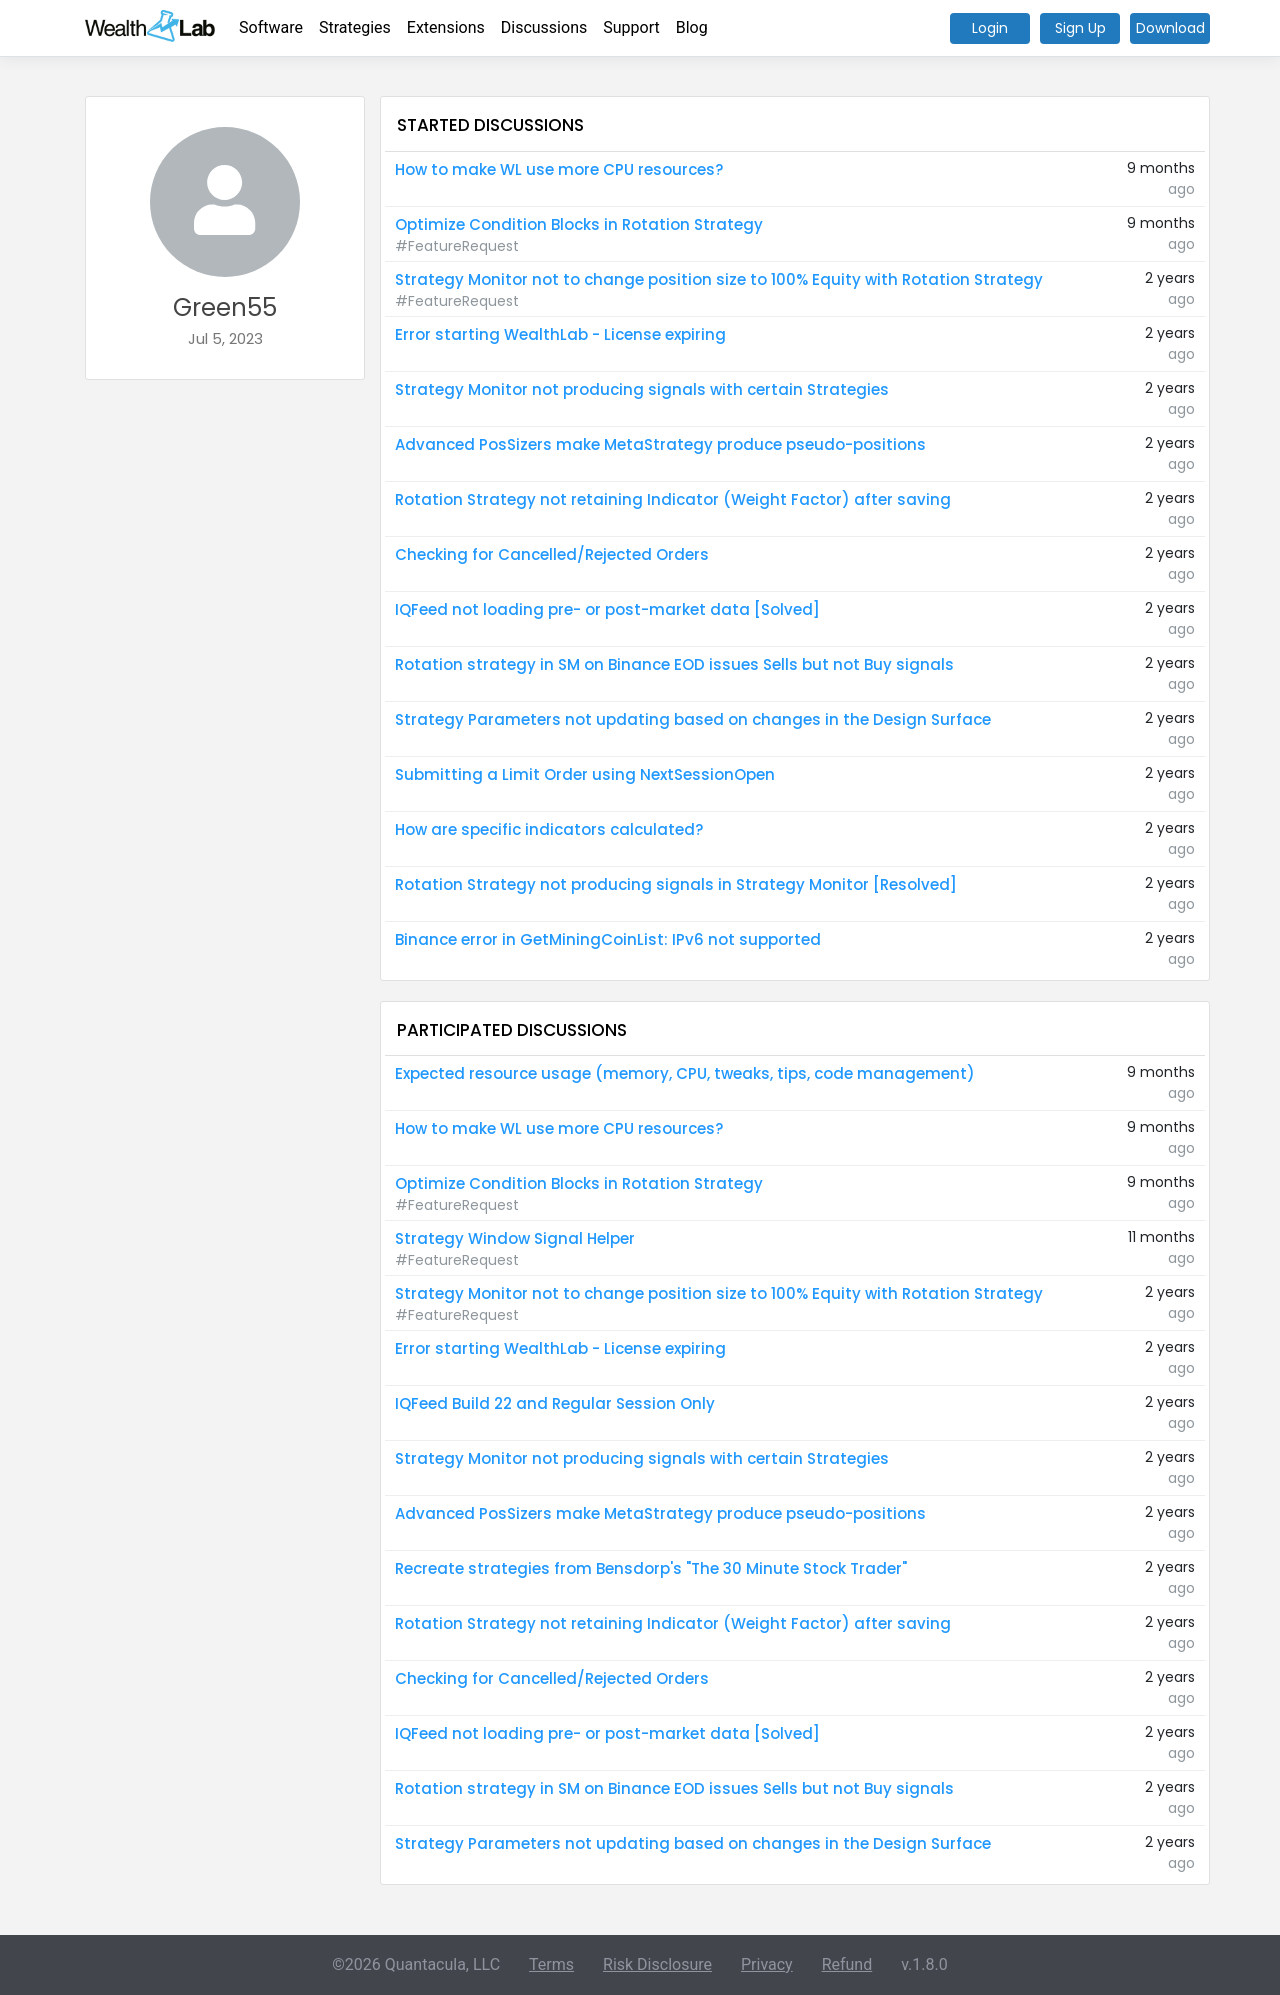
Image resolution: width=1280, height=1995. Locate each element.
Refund (847, 1964)
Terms (551, 1964)
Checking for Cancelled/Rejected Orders (552, 554)
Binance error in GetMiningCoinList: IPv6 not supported (608, 939)
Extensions (446, 27)
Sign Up (1080, 28)
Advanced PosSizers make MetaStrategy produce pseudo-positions (660, 444)
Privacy (767, 1964)
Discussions (544, 27)
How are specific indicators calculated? (549, 829)
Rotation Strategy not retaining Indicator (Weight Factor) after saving (673, 499)
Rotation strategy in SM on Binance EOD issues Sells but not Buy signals (674, 664)
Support (631, 27)
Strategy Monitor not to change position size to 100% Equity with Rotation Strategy (719, 279)
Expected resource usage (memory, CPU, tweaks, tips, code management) (685, 1073)
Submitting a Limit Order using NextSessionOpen (585, 774)
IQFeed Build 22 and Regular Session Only (555, 1403)
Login (990, 28)
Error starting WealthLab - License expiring (560, 334)
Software (271, 27)
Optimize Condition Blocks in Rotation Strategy (579, 224)
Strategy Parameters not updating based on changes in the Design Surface (693, 719)
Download (1170, 28)
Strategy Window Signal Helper (515, 1238)
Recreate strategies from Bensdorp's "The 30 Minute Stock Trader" (651, 1568)
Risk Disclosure (657, 1964)
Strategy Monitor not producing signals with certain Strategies (642, 389)
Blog (692, 27)
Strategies (355, 27)
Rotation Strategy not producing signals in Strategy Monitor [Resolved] (676, 884)
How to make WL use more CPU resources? (559, 169)
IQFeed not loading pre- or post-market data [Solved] (607, 609)
